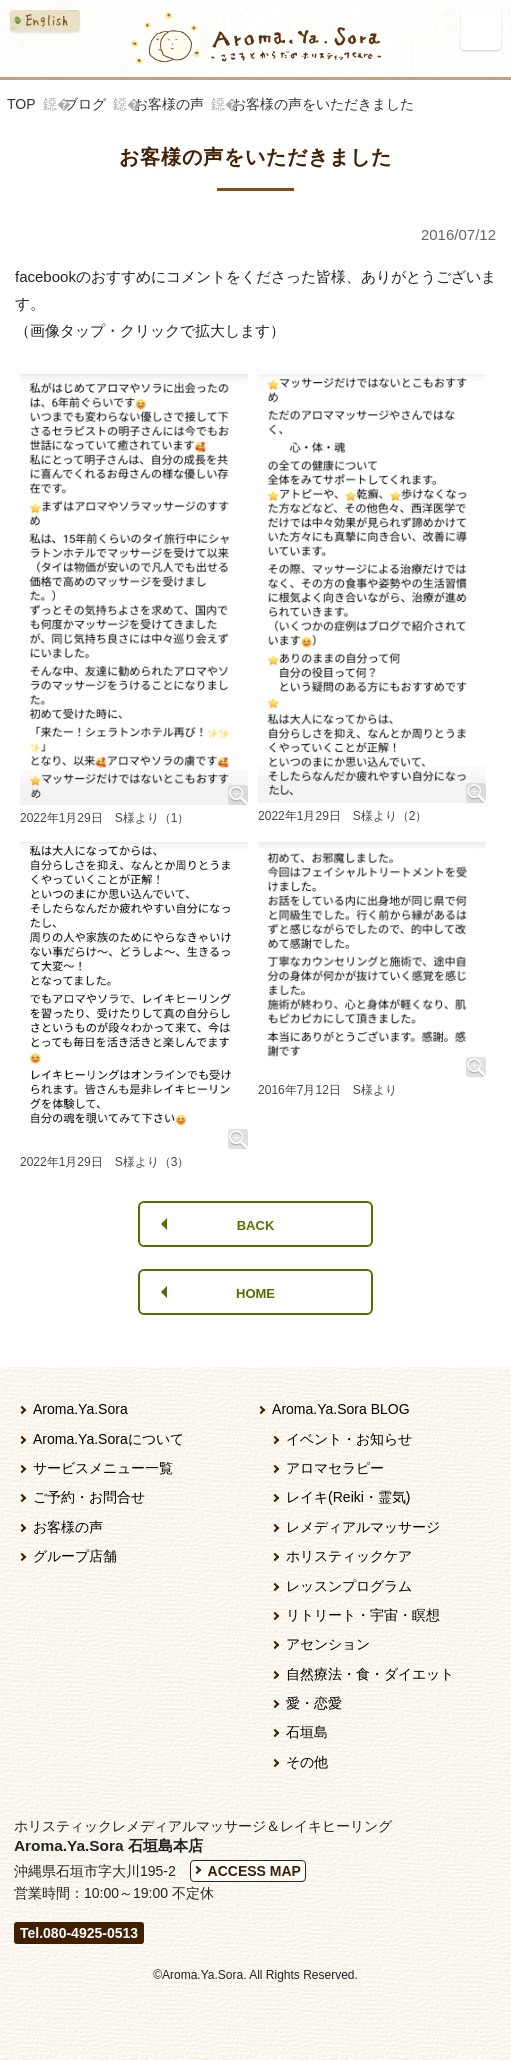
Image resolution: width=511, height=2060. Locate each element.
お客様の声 (169, 104)
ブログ (85, 104)
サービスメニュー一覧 (103, 1468)
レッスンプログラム (349, 1586)
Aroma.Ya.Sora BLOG (340, 1409)
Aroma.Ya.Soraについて (108, 1439)
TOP (21, 104)
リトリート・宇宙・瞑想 (363, 1615)
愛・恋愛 (314, 1703)
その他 (307, 1762)
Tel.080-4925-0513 (79, 1933)
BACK (256, 1225)
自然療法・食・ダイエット (370, 1674)
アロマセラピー (335, 1468)
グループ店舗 (75, 1556)
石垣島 (307, 1732)
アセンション (328, 1644)
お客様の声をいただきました (323, 104)
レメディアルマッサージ (363, 1527)
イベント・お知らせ (349, 1439)
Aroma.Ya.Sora (80, 1409)
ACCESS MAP (254, 1871)
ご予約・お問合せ (89, 1497)
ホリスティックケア (349, 1556)
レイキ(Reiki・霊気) (348, 1497)
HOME (255, 1293)
